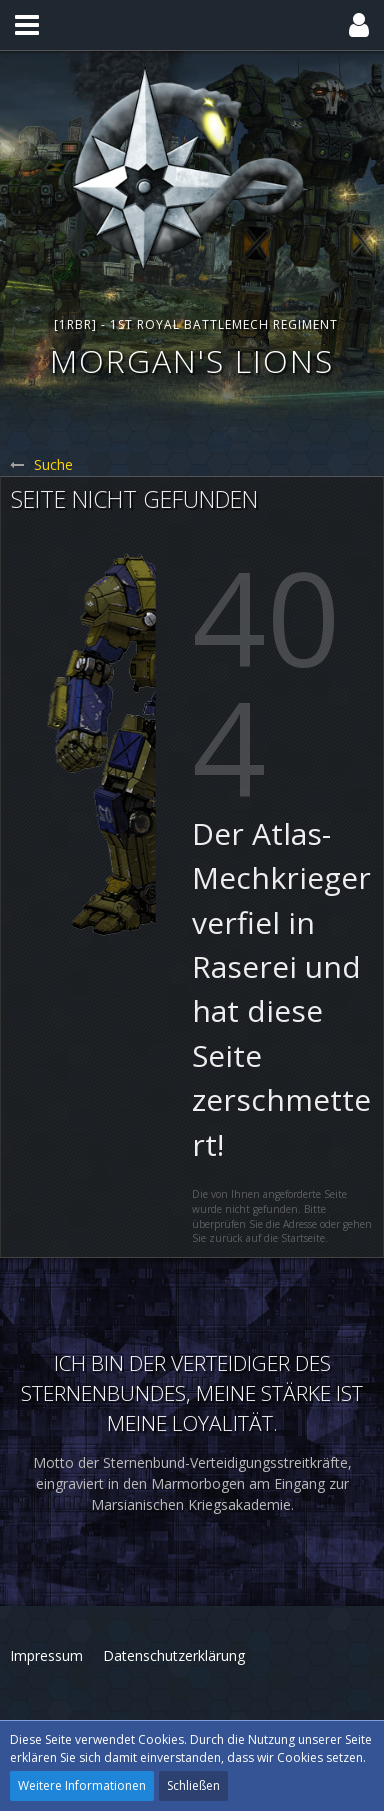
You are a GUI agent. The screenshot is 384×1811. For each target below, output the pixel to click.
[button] (27, 25)
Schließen (193, 1785)
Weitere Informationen (82, 1785)
